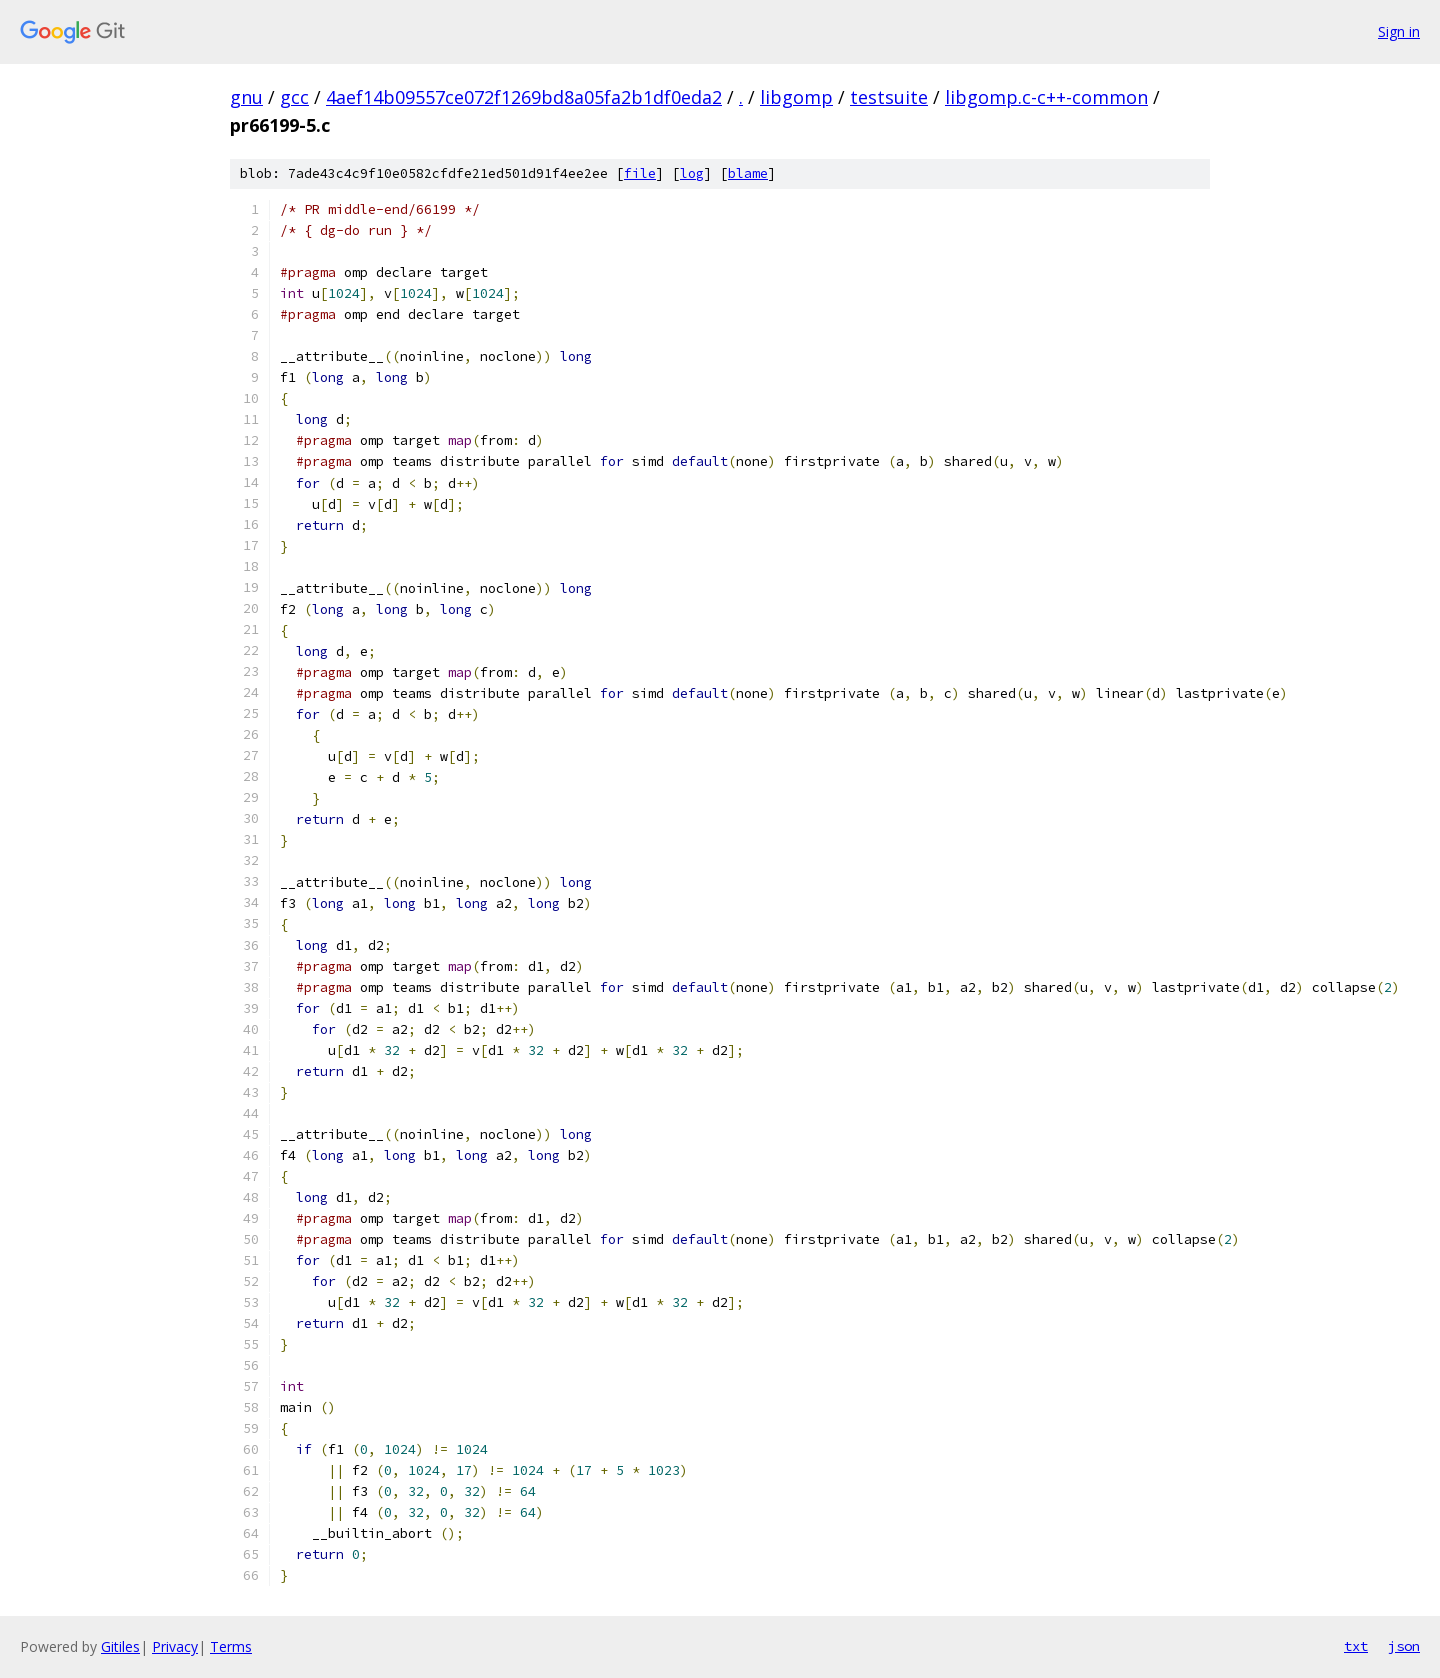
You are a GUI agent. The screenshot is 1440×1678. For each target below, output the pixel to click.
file (640, 173)
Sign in (1399, 31)
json (1404, 1646)
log (692, 173)
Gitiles (120, 1646)
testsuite (889, 97)
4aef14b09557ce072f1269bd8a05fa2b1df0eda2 (524, 97)
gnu (246, 97)
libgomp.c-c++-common (1046, 97)
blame (748, 173)
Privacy (175, 1646)
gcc (294, 97)
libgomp (796, 97)
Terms (231, 1646)
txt (1356, 1646)
